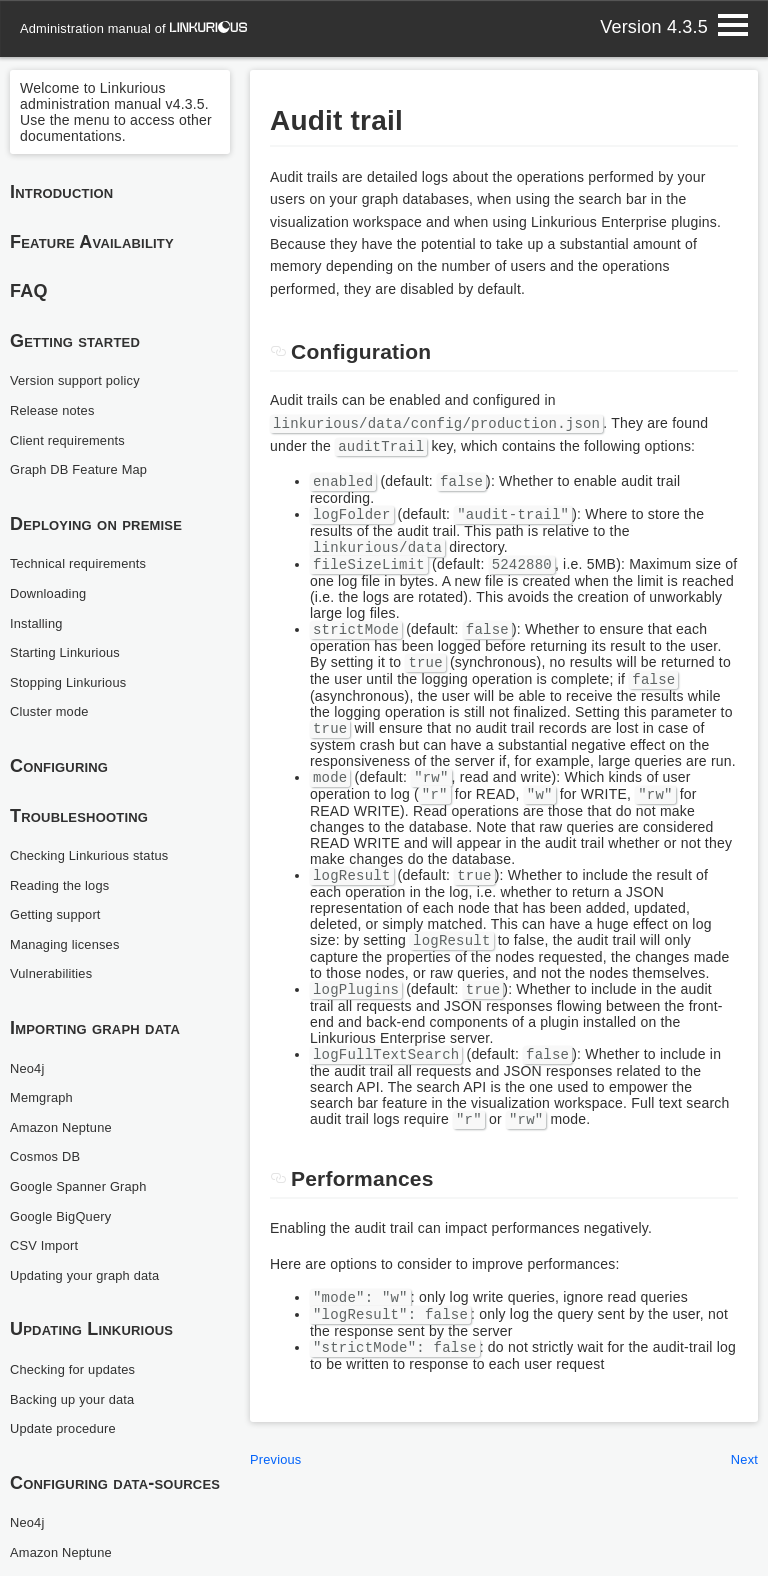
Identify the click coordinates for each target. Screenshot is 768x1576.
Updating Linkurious (91, 1329)
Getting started (75, 341)
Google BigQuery (65, 1216)
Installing (38, 623)
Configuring (59, 766)
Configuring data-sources (115, 1483)
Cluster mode (53, 711)
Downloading (51, 593)
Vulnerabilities (55, 973)
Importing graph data (95, 1028)
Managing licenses (70, 944)
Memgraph (44, 1097)
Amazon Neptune (65, 1127)
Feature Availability (92, 242)
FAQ (29, 291)
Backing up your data (78, 1399)
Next (743, 1494)
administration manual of (140, 28)
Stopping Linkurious (73, 682)
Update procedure (67, 1428)
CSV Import (47, 1245)
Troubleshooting (79, 816)
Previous (278, 1494)
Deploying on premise (96, 524)
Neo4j (29, 1068)
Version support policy (81, 380)
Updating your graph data (91, 1275)
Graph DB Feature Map (85, 469)
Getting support (59, 914)
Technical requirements (84, 563)
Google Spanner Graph (84, 1186)
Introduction (62, 192)
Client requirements (72, 440)
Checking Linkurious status (96, 855)
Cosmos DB (48, 1156)
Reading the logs (64, 885)
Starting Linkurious (70, 652)
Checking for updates (78, 1369)
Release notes (56, 410)
